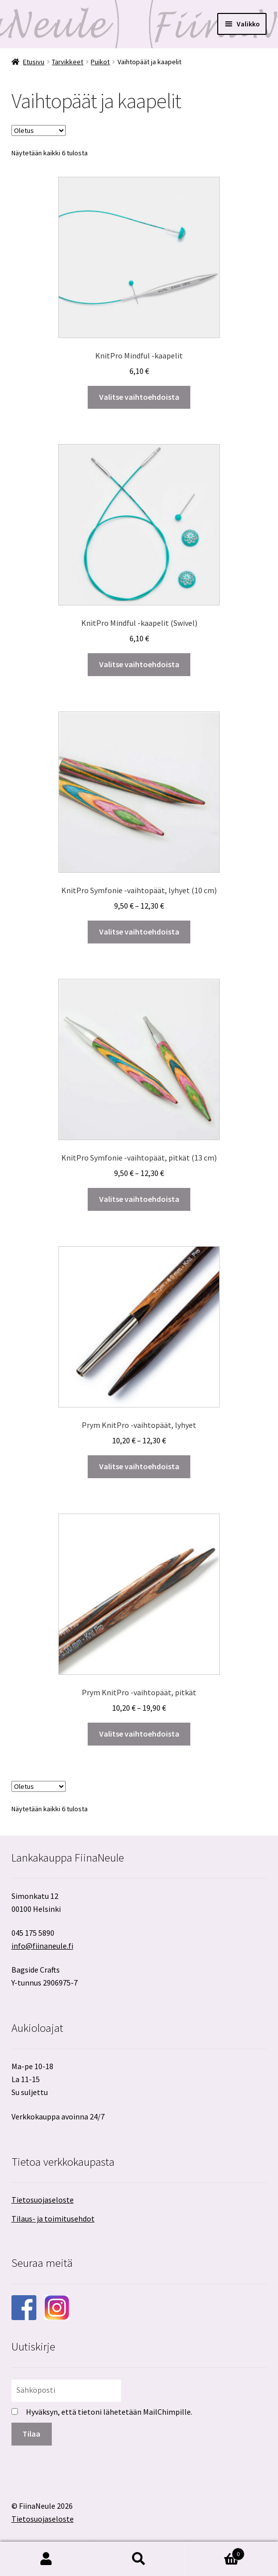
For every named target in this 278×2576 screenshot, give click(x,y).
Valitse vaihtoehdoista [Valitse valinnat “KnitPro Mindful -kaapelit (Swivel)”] (139, 664)
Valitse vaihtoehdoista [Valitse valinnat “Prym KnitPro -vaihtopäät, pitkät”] (139, 1734)
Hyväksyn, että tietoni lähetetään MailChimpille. (109, 2412)
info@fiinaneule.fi (42, 1946)
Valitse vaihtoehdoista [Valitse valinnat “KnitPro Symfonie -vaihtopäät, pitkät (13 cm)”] (139, 1199)
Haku (139, 2559)
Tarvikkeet (67, 61)
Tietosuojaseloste (42, 2200)
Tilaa (31, 2434)
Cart (215, 2552)
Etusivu (33, 61)
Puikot (100, 61)
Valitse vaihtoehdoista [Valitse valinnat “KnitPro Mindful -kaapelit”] (139, 397)
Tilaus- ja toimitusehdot (53, 2219)
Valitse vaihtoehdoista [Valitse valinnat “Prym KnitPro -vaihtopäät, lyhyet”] (139, 1466)
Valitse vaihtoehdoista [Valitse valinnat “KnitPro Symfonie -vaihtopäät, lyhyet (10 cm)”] (139, 932)
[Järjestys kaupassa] (38, 130)
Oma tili (46, 2559)
